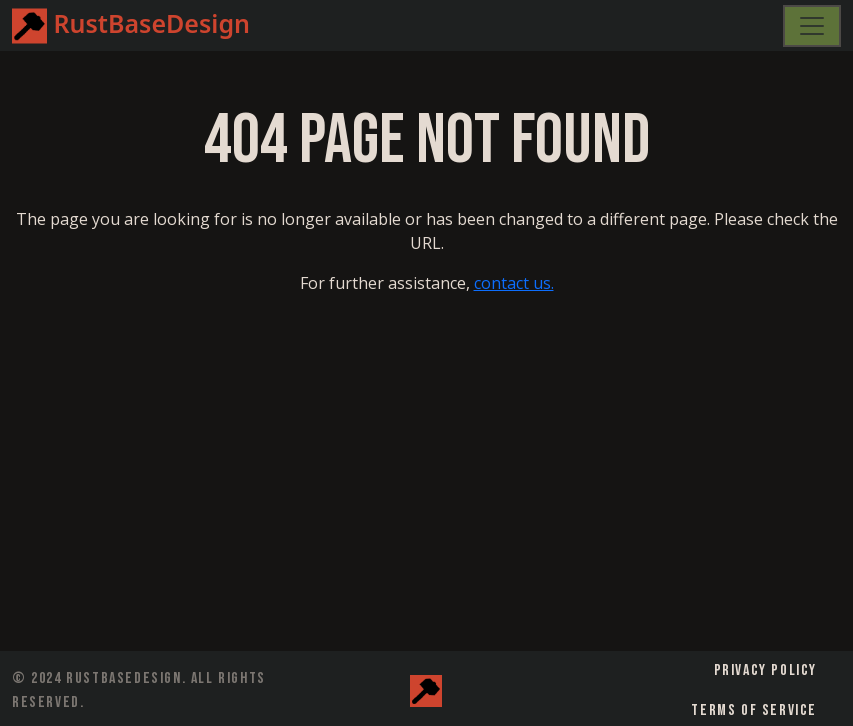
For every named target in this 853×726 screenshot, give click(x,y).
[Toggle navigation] (812, 26)
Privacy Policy (765, 670)
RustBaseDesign (131, 26)
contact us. (514, 283)
